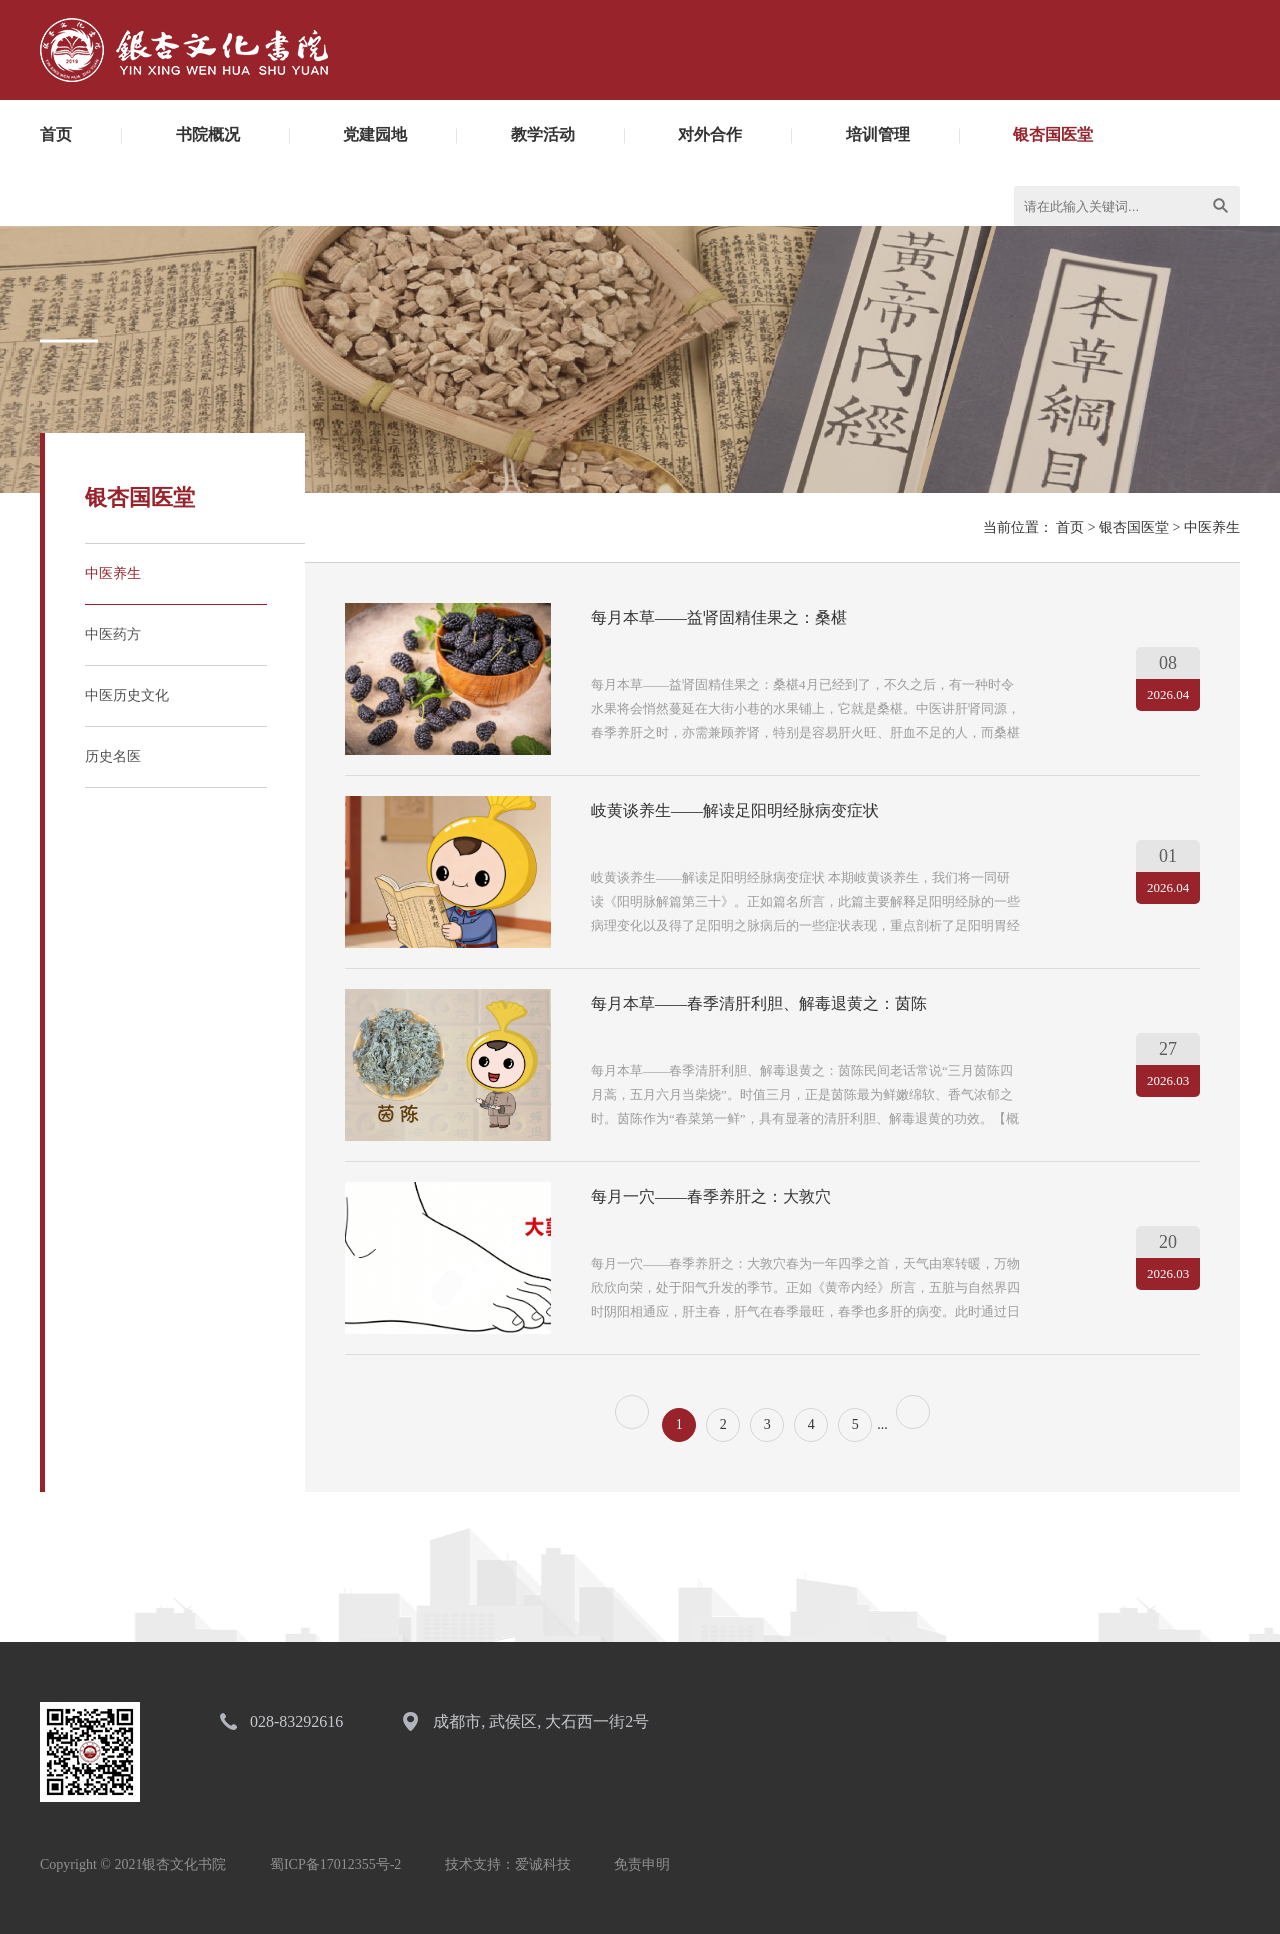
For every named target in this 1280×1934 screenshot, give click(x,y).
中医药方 (113, 634)
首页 (56, 134)
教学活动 (543, 134)
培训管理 (878, 134)
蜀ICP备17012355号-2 (335, 1864)
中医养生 (113, 573)
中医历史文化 (127, 695)
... (882, 1424)
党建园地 (375, 134)
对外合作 (710, 134)
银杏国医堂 (1053, 134)
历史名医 (113, 756)
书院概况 (208, 134)
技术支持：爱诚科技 (508, 1864)
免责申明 (642, 1864)
